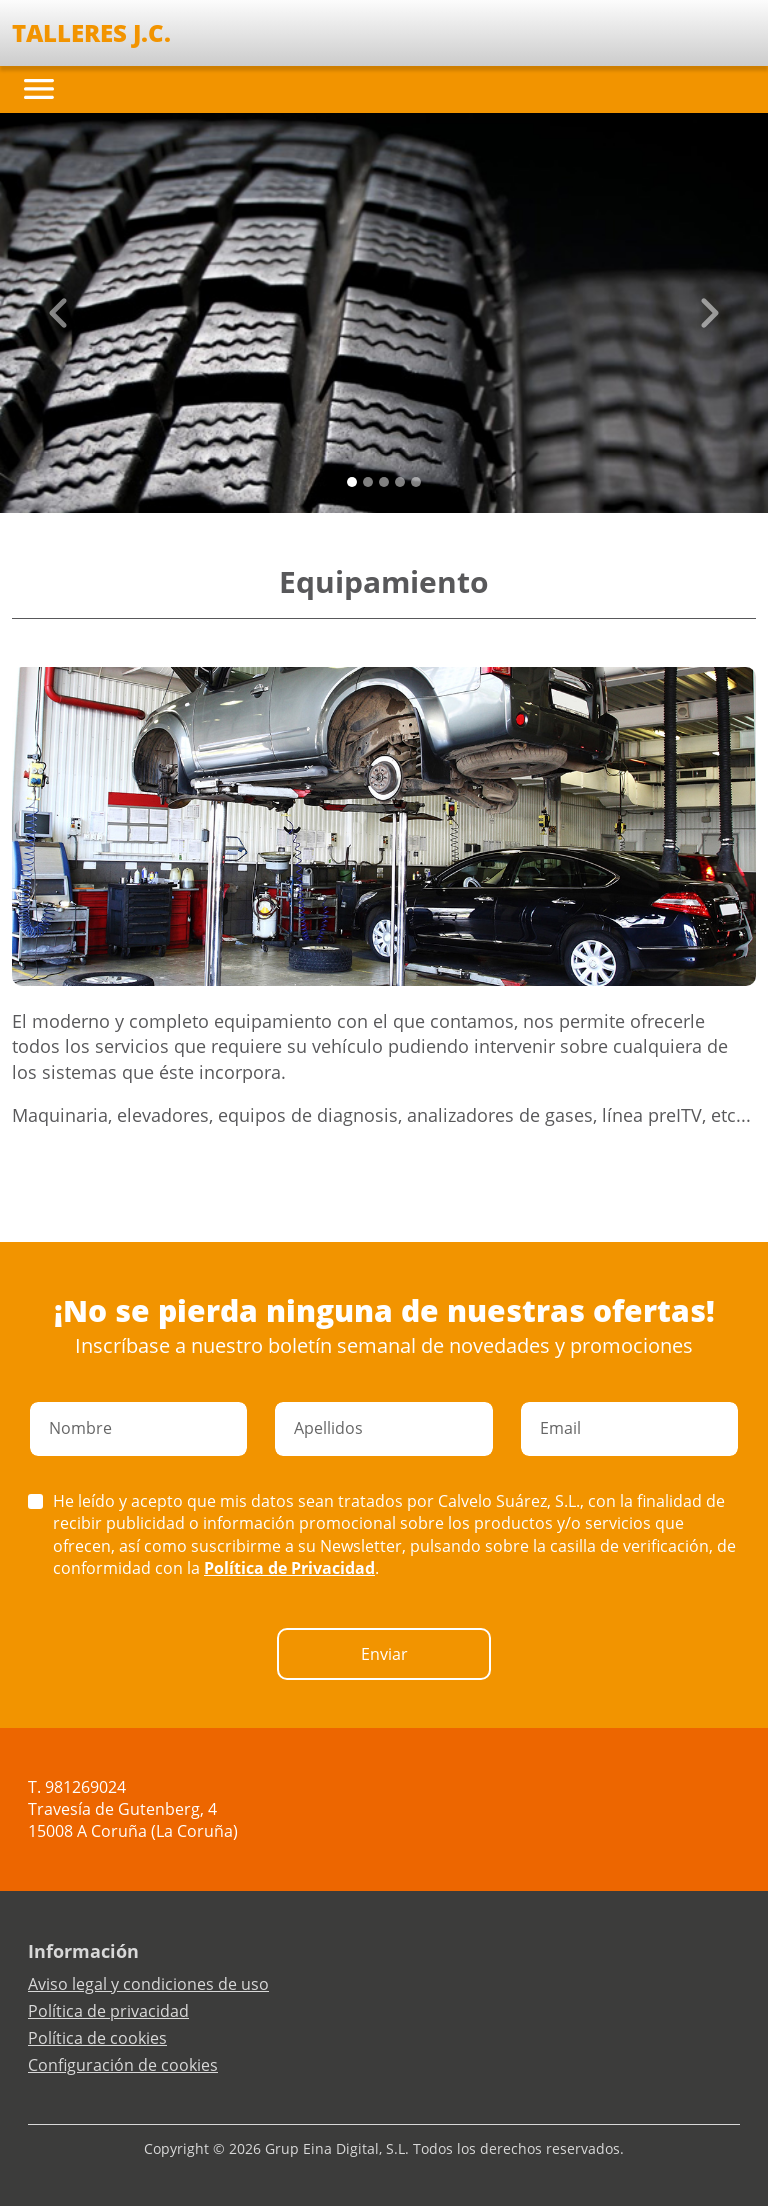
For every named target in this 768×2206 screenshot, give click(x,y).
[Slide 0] (352, 482)
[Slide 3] (400, 482)
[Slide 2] (384, 482)
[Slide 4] (416, 482)
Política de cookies (97, 2038)
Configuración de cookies (123, 2065)
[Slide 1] (368, 482)
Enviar (384, 1654)
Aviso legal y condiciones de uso (148, 1984)
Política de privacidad (108, 2011)
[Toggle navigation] (39, 89)
